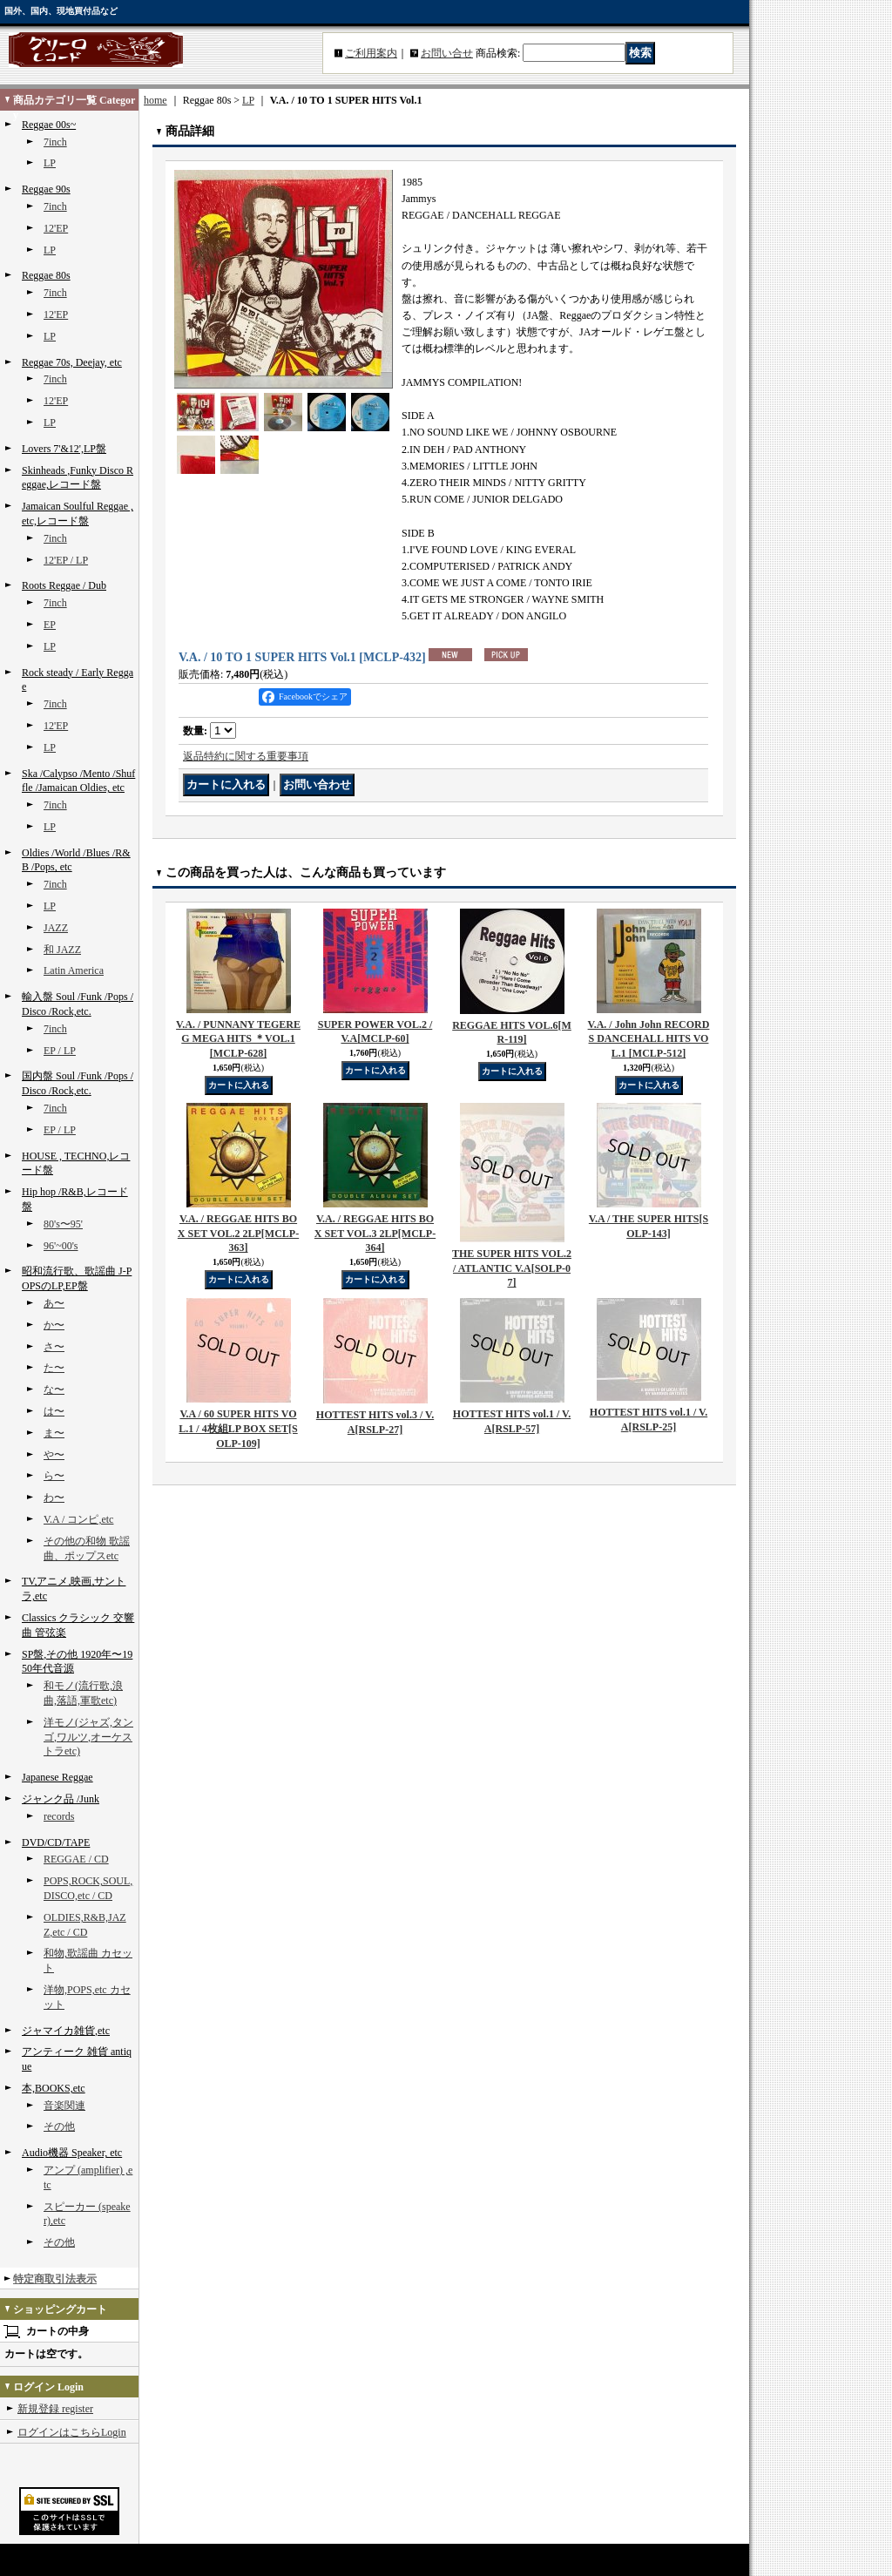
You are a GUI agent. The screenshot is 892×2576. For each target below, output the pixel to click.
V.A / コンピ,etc (78, 1519)
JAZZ (56, 928)
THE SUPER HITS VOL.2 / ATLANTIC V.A (511, 1268)
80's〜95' (63, 1224)
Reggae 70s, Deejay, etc (72, 362)
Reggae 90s (46, 189)
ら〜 (54, 1476)
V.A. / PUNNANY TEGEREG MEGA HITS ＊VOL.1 (238, 1039)
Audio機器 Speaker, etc (72, 2153)
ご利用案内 (371, 53)
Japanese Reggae (57, 1777)
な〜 (54, 1389)
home (155, 100)
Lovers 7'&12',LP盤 (64, 449)
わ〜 (54, 1497)
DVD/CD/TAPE (56, 1842)
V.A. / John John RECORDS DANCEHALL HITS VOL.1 (649, 1039)
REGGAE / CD (76, 1859)
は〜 (54, 1411)
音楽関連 (64, 2105)
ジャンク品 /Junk (60, 1799)
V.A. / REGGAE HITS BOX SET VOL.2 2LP (238, 1233)
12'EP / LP (66, 560)
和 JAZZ (62, 949)
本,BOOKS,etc (53, 2088)
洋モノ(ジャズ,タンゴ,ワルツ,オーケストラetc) (88, 1737)
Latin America (74, 970)
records (59, 1816)
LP (50, 163)
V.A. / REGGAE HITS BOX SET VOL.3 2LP (375, 1233)
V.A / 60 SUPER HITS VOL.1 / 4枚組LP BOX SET (238, 1429)
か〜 (54, 1325)
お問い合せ (447, 53)
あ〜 (54, 1303)
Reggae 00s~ (49, 124)
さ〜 (54, 1347)
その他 (59, 2126)
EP (50, 625)
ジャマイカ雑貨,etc (66, 2031)
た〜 (54, 1368)
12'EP (56, 228)
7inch (55, 142)
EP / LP (60, 1051)
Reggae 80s (46, 275)
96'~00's (61, 1246)
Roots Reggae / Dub (64, 585)
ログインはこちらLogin (71, 2432)
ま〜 (54, 1433)
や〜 (54, 1455)
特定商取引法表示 (55, 2279)
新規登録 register (55, 2409)
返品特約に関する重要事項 (245, 756)
